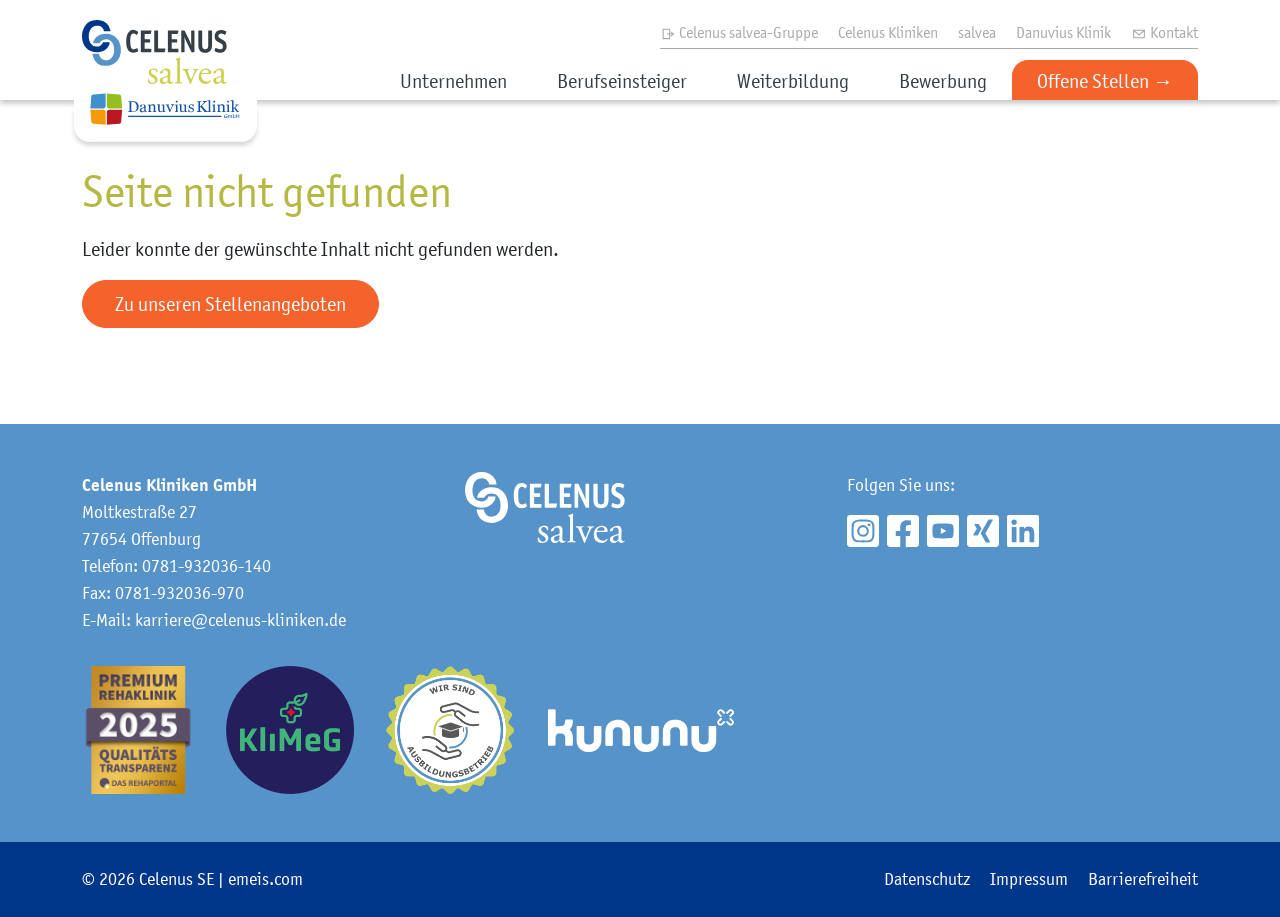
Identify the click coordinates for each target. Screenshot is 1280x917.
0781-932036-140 (206, 566)
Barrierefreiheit (1143, 879)
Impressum (1029, 879)
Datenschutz (927, 879)
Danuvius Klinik (1063, 32)
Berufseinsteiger (622, 81)
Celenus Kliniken (888, 32)
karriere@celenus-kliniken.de (240, 620)
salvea (977, 32)
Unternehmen (453, 81)
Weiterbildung (793, 81)
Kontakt (1164, 32)
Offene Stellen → (1105, 81)
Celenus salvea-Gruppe (739, 32)
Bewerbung (943, 81)
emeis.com (265, 879)
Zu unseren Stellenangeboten (230, 304)
